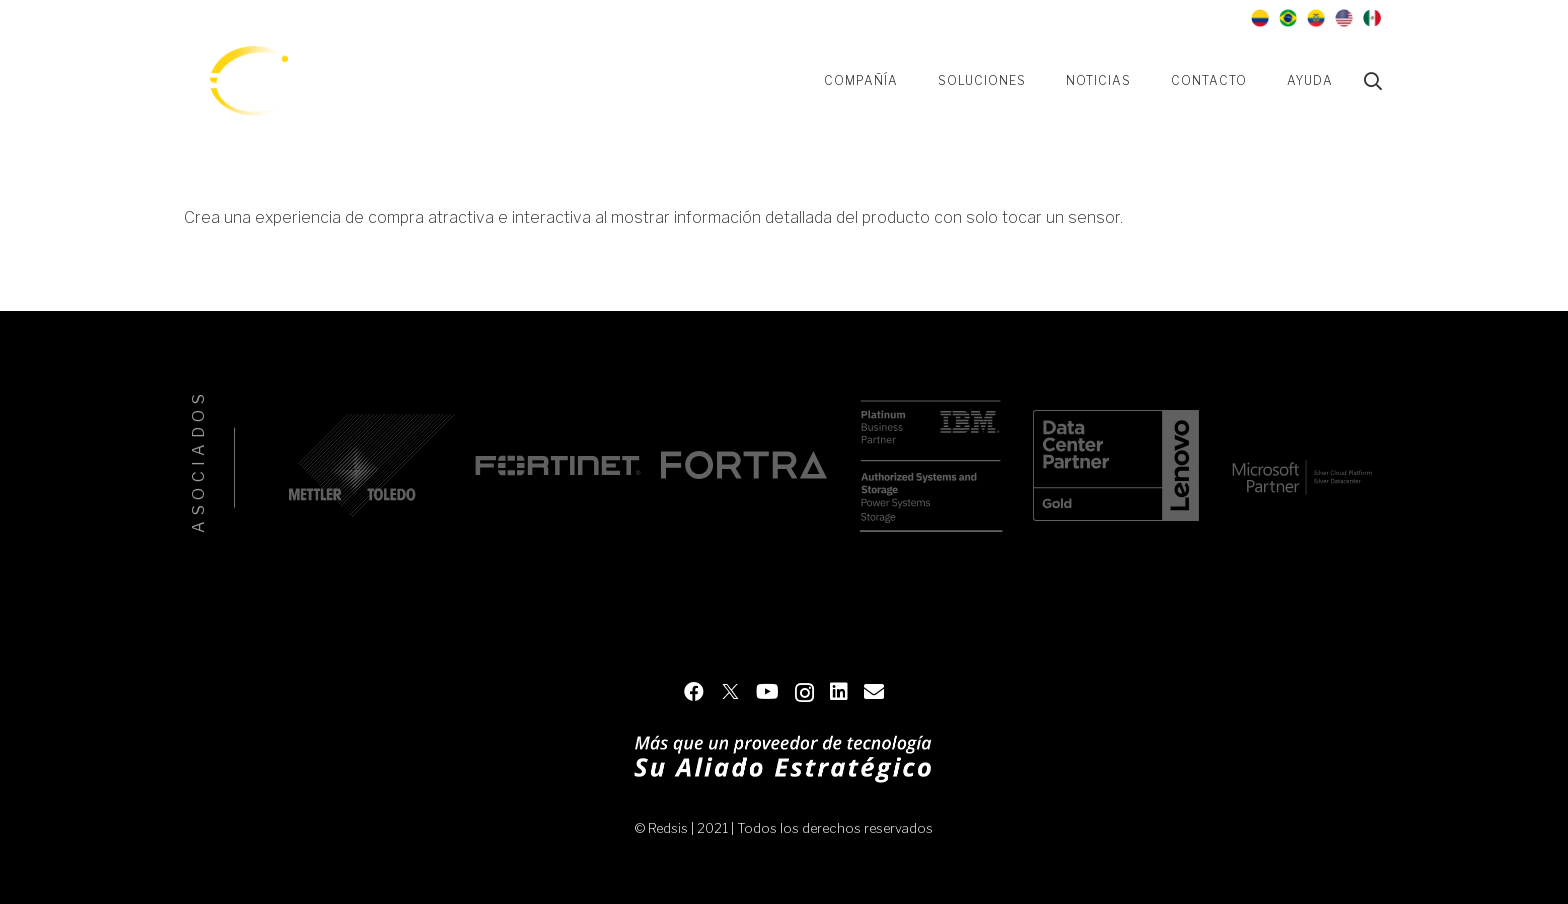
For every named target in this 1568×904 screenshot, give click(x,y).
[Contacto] (1208, 18)
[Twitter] (1064, 18)
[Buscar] (1373, 81)
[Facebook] (1028, 18)
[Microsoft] (1302, 465)
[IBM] (930, 466)
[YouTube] (1100, 18)
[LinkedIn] (1172, 18)
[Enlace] (247, 81)
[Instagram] (1136, 18)
